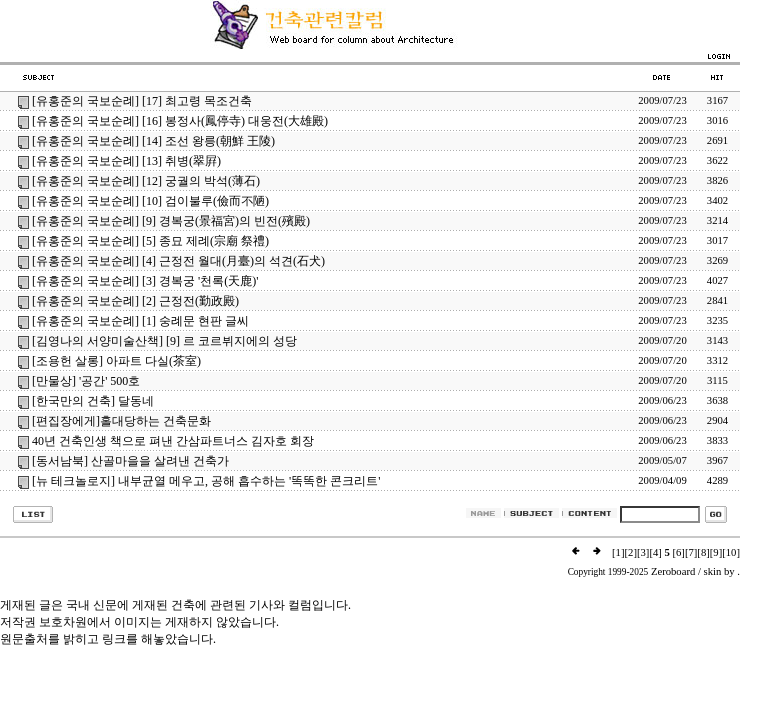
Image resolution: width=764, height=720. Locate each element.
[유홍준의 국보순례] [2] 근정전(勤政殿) (135, 301)
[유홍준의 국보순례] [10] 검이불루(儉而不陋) (150, 201)
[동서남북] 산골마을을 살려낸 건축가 (130, 461)
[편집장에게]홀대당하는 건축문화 (121, 421)
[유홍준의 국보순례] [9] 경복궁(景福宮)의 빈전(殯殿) (171, 221)
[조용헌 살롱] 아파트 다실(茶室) (116, 361)
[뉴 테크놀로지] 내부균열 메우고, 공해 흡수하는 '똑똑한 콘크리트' (206, 481)
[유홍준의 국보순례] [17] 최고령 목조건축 (142, 101)
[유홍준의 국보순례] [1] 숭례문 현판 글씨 (140, 321)
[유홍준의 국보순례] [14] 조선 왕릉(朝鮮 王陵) (153, 141)
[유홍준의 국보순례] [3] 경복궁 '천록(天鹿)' (145, 281)
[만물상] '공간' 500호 (86, 381)
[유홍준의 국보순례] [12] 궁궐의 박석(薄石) (146, 181)
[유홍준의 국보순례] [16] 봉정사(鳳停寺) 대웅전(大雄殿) (180, 121)
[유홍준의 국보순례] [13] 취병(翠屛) (126, 161)
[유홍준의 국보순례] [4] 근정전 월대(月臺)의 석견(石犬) (178, 261)
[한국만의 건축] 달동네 (93, 401)
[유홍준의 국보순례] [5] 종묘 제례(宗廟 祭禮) (150, 241)
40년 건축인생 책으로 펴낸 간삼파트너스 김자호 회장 (173, 441)
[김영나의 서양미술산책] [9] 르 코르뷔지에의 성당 (164, 341)
